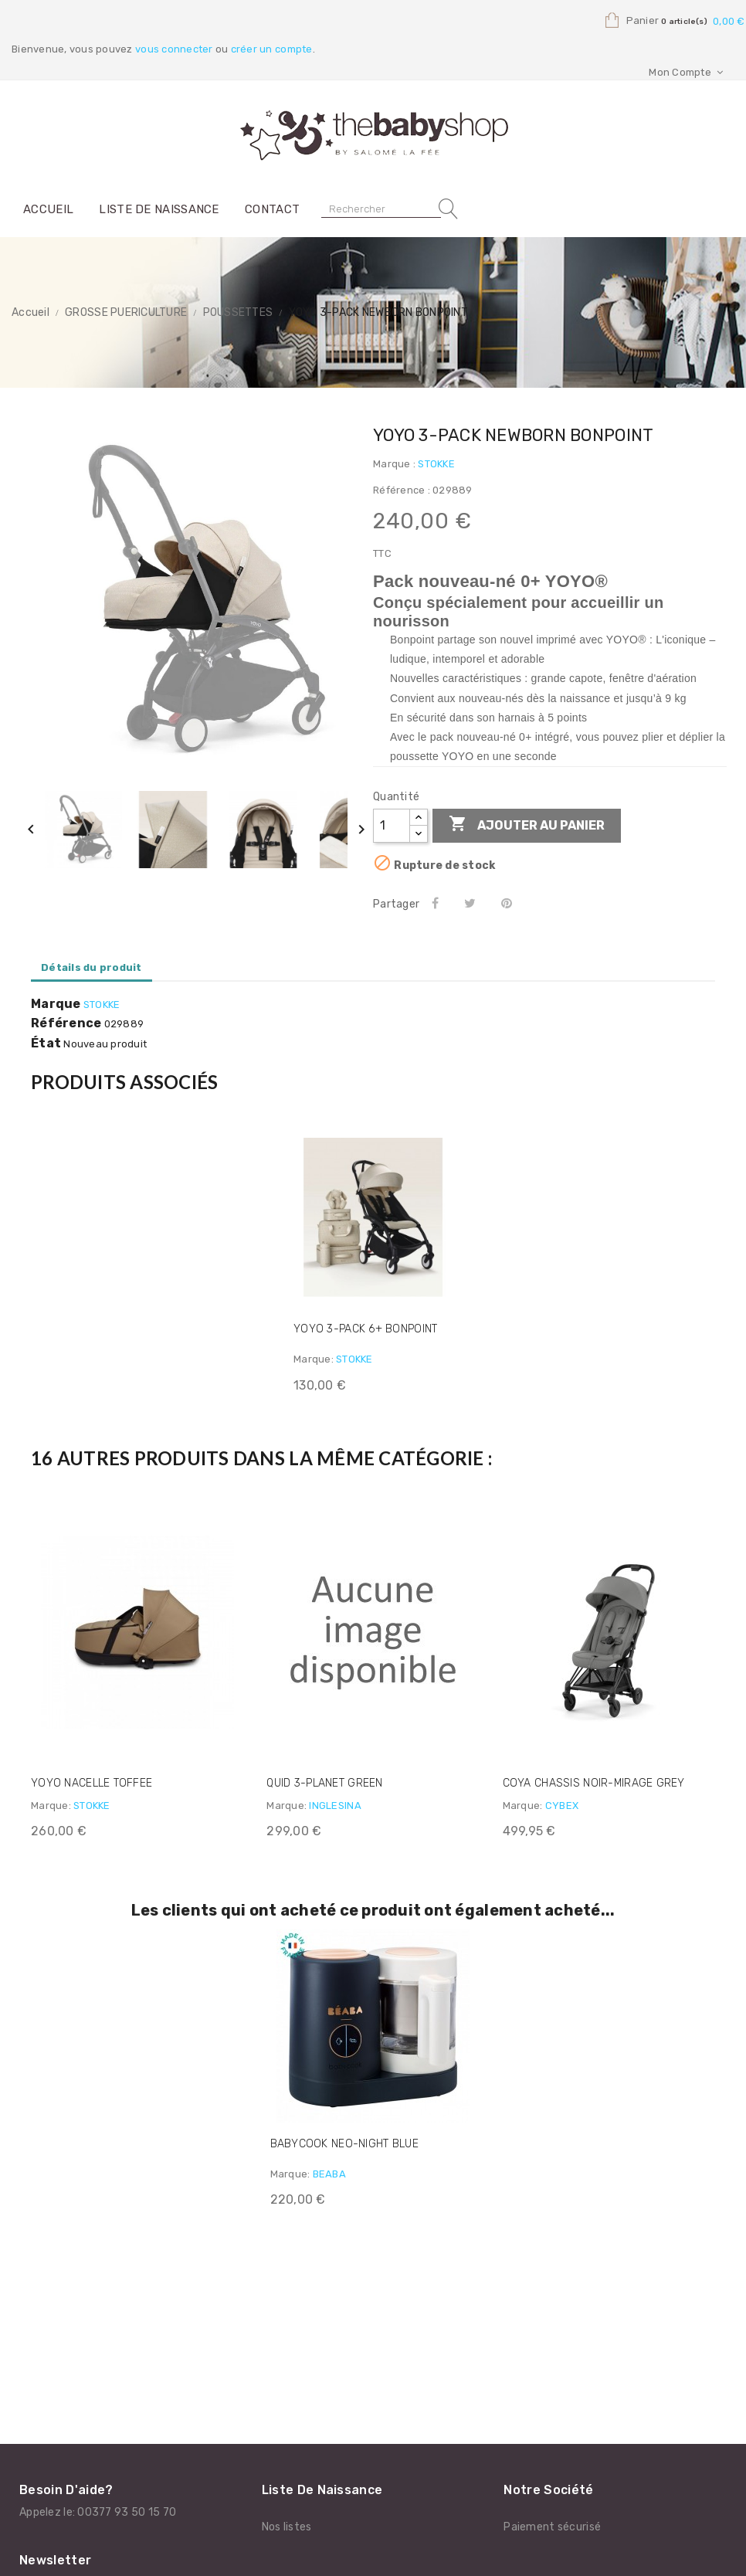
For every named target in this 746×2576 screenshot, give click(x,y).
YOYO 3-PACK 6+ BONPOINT (365, 1329)
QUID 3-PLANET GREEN (324, 1783)
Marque (56, 1004)
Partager (437, 903)
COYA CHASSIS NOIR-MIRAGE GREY (594, 1783)
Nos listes (287, 2527)
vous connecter (174, 49)
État (46, 1043)
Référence (66, 1023)
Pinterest (510, 903)
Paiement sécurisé (552, 2527)
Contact (272, 209)
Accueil (48, 209)
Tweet (473, 903)
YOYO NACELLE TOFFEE (91, 1783)
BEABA (329, 2174)
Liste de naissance (159, 209)
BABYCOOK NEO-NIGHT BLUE (344, 2143)
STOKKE (436, 464)
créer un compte (272, 49)
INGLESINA (335, 1805)
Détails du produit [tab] (91, 967)
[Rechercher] (381, 209)
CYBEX (561, 1805)
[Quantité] (391, 826)
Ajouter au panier (527, 825)
